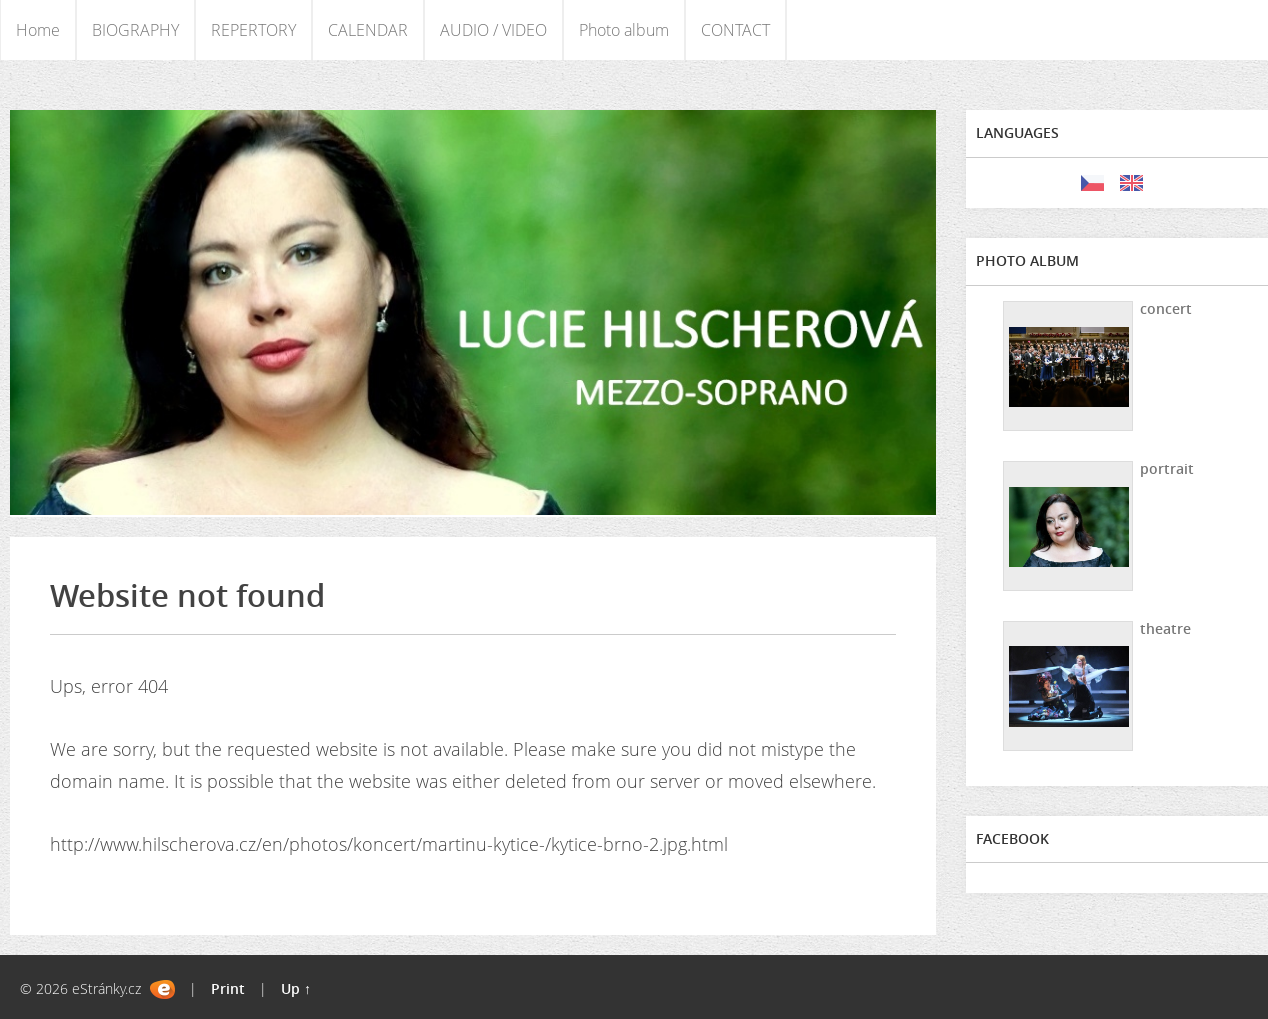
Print (228, 988)
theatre (1165, 628)
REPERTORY (253, 30)
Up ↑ (296, 988)
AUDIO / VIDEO (493, 30)
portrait (1167, 468)
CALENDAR (368, 30)
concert (1166, 308)
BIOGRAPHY (135, 30)
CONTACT (735, 30)
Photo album (624, 30)
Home (38, 30)
